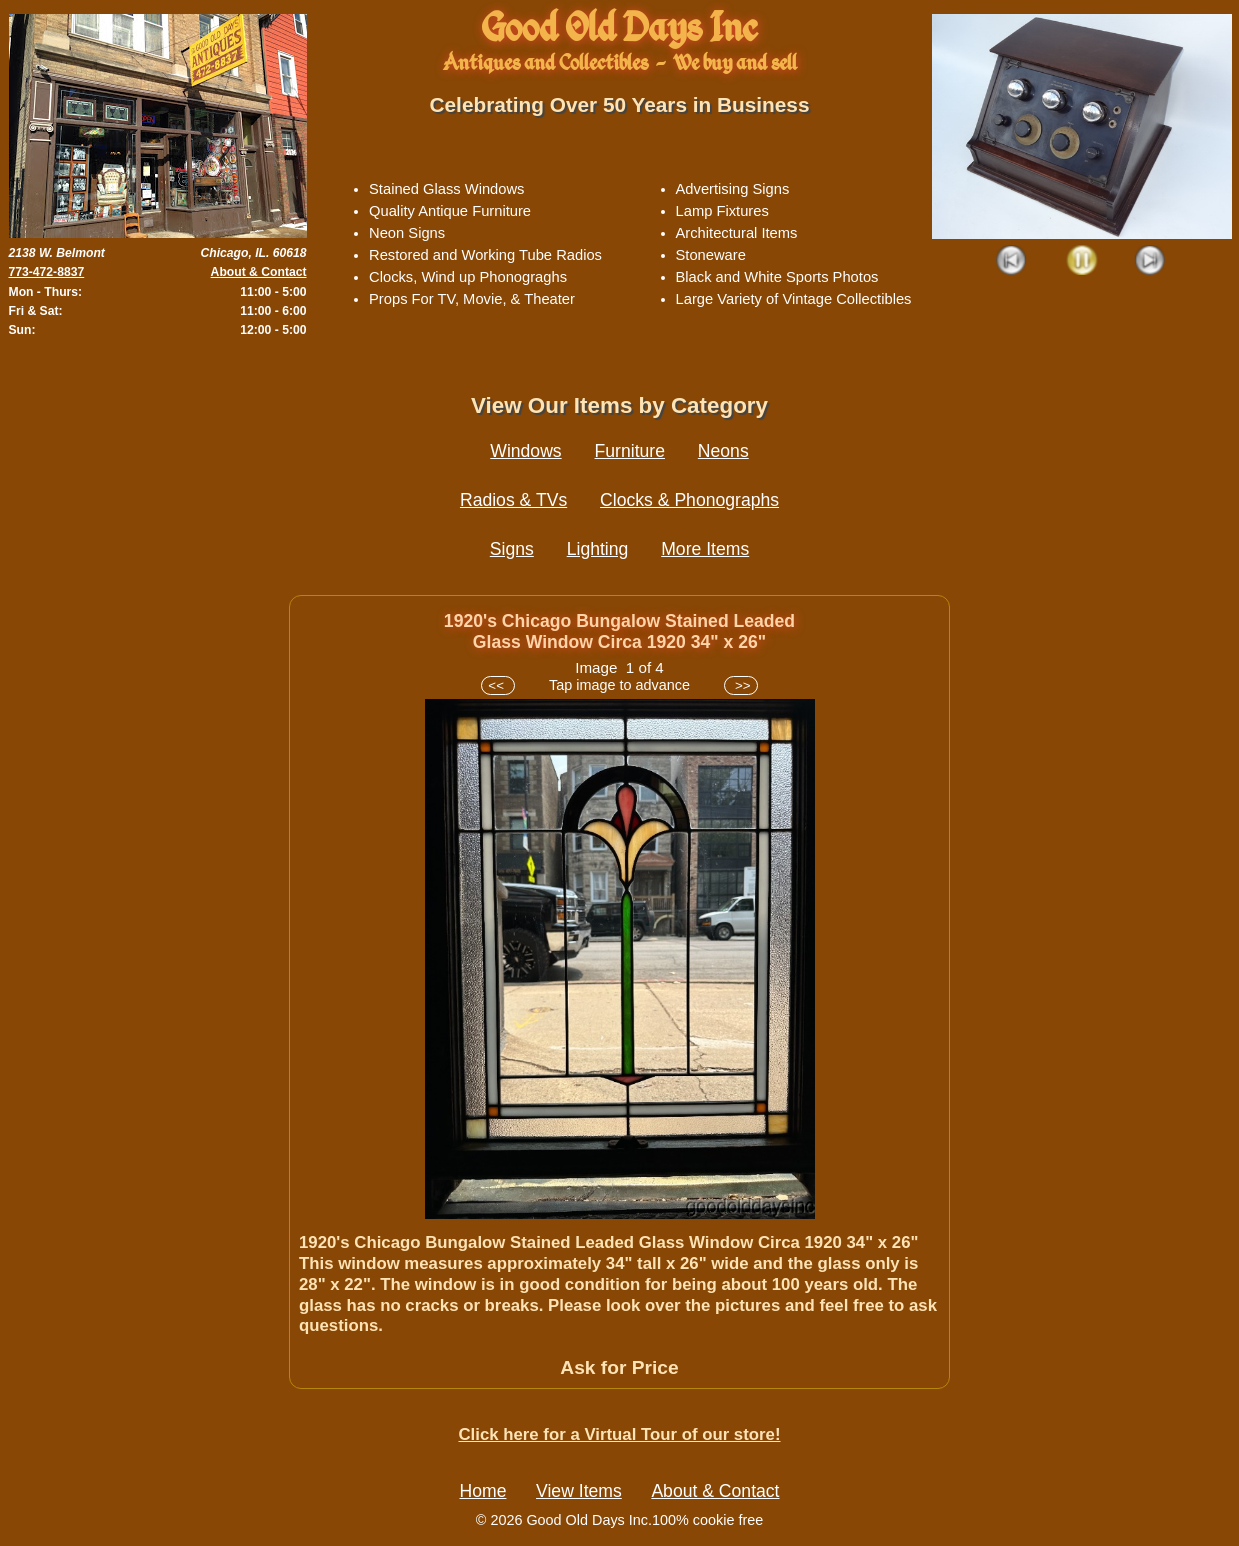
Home (483, 1491)
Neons (723, 451)
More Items (705, 549)
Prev (1012, 261)
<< (497, 685)
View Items (579, 1491)
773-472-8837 (47, 272)
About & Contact (259, 272)
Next (1150, 261)
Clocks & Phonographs (689, 500)
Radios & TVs (513, 500)
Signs (512, 549)
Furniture (630, 451)
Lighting (598, 549)
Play (1081, 261)
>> (740, 685)
